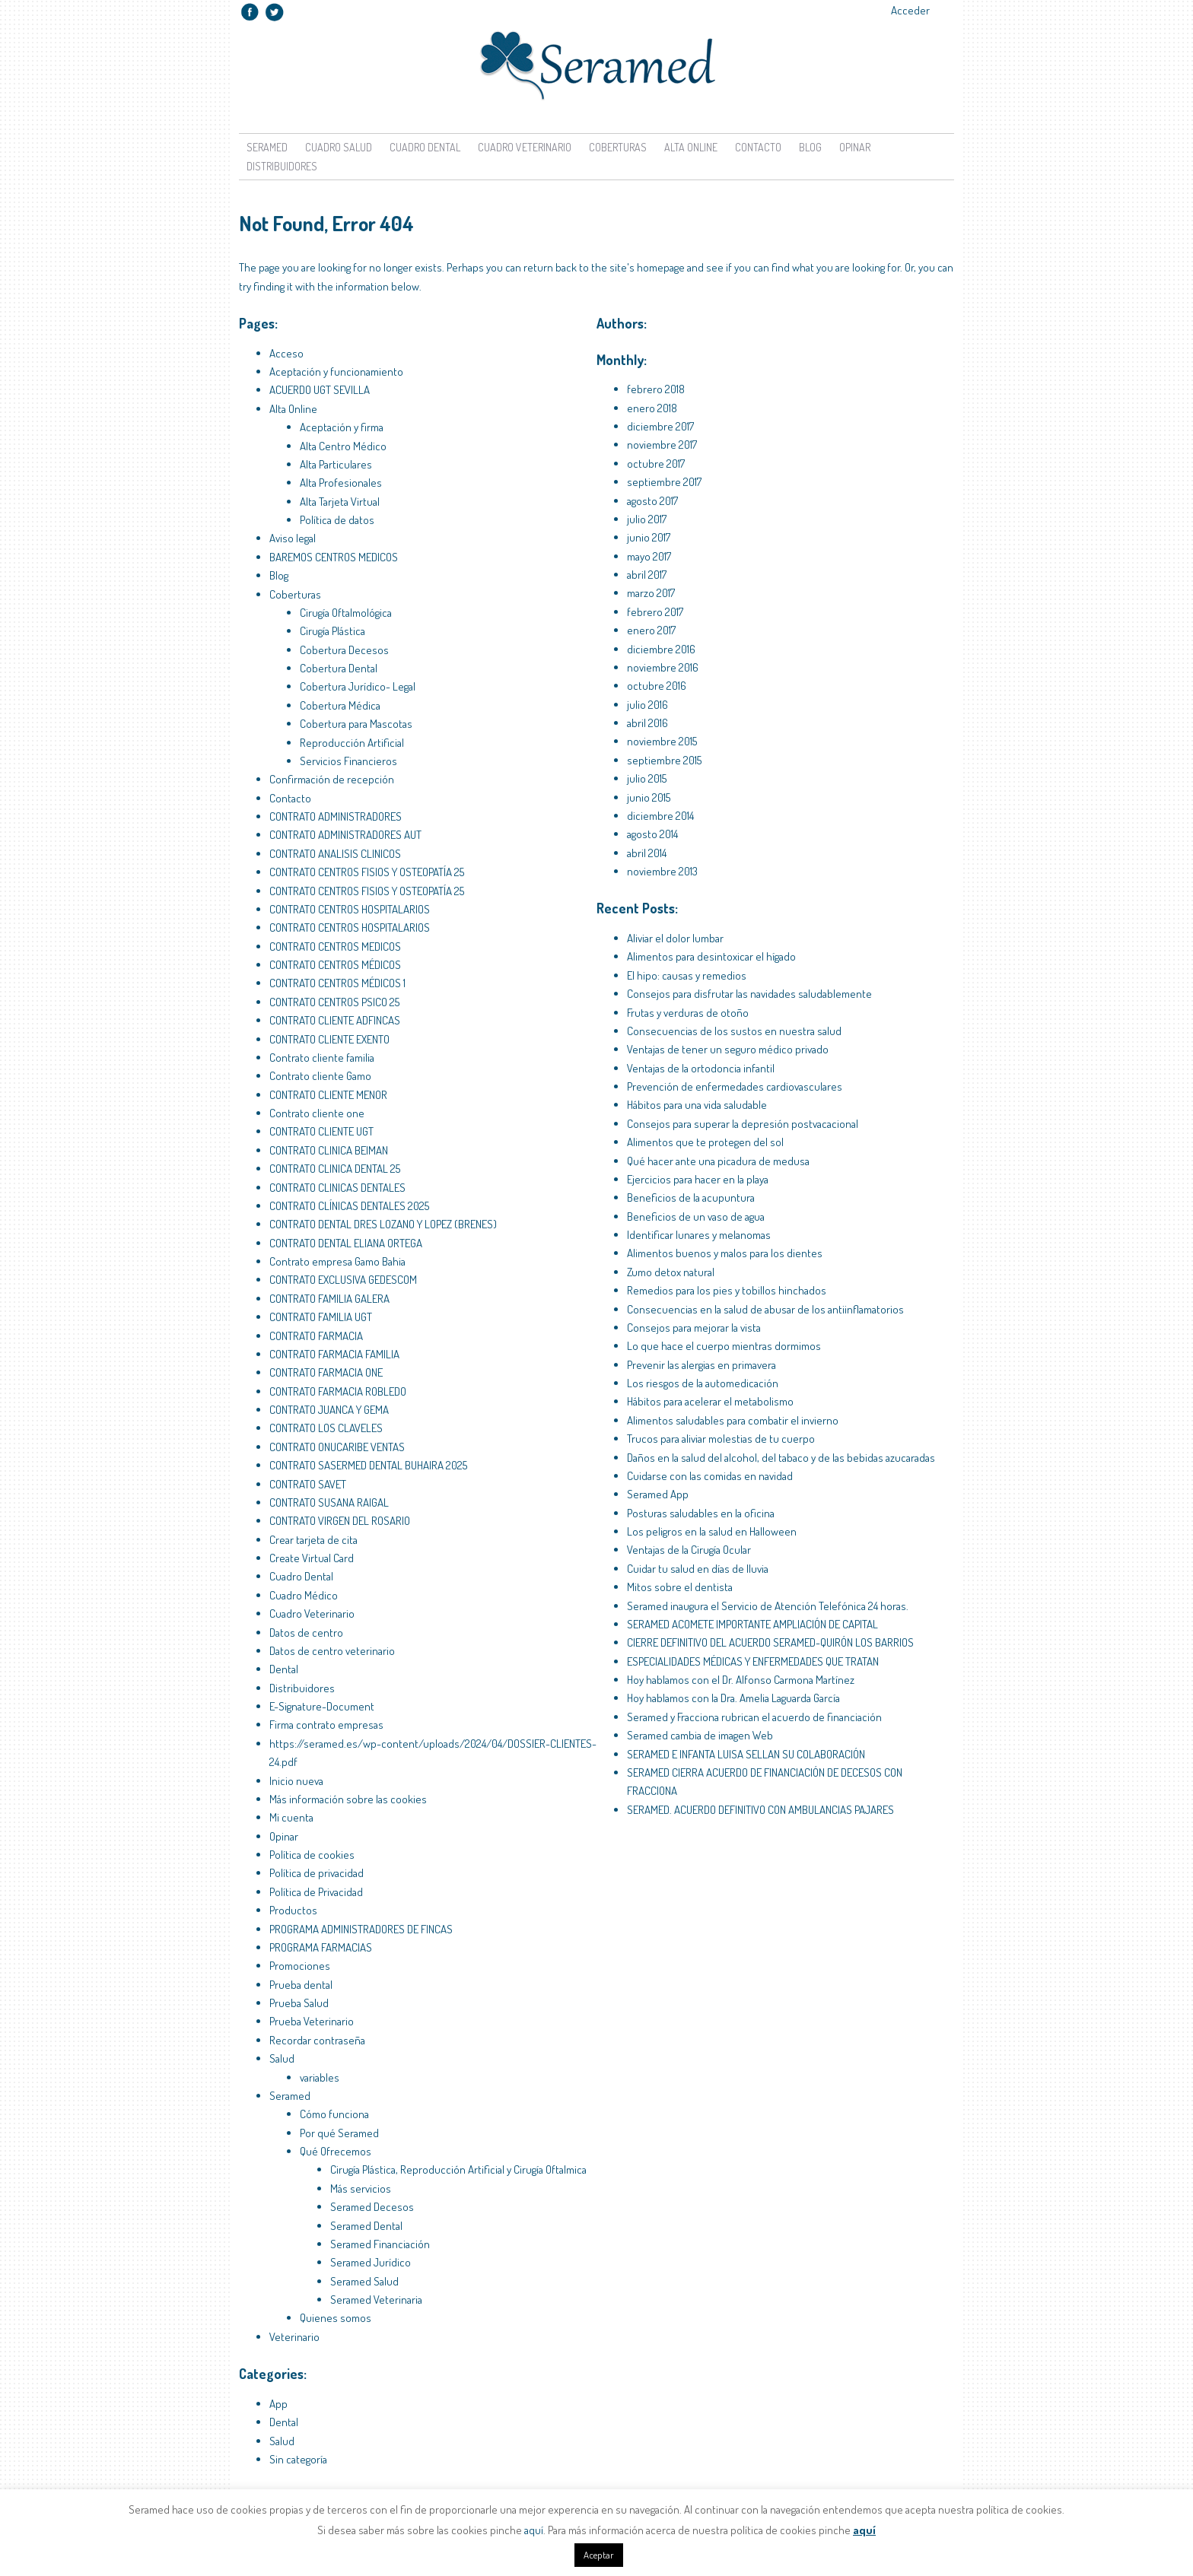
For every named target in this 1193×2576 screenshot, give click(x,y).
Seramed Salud (364, 2281)
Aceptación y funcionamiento (336, 371)
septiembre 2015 (664, 760)
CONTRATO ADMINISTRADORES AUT (345, 834)
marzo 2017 (651, 593)
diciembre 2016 (661, 649)
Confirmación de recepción (331, 779)
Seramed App (658, 1494)
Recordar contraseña (317, 2040)
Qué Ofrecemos (335, 2151)
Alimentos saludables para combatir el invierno (732, 1420)
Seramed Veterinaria (376, 2299)
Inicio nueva (296, 1781)
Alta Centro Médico (343, 446)
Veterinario (294, 2337)
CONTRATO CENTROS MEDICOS (335, 946)
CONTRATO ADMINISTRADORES (335, 816)
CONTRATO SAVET (307, 1484)
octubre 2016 (656, 685)
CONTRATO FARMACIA (316, 1336)
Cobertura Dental (338, 668)
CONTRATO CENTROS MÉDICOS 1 (337, 983)
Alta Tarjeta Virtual (340, 501)
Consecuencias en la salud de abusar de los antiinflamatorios (765, 1309)
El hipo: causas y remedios (686, 975)
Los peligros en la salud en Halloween (712, 1531)
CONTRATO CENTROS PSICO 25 (334, 1002)
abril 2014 (646, 853)
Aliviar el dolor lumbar (675, 938)
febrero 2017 (655, 612)
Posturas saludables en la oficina (701, 1513)
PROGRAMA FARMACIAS (320, 1947)
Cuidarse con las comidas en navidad (710, 1476)
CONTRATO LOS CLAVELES (326, 1428)
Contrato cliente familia (321, 1057)
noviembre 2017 (662, 444)
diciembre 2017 (660, 426)
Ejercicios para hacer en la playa (697, 1179)
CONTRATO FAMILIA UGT (320, 1317)
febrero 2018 (656, 389)
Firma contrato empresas (326, 1724)
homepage (661, 267)
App (278, 2404)
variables (319, 2077)
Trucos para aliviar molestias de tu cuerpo (721, 1438)
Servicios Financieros (348, 761)
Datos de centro (306, 1632)
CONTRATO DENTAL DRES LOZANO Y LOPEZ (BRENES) (383, 1224)
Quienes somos (335, 2318)
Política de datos (337, 520)
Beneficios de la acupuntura (691, 1197)
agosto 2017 (652, 501)
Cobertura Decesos (344, 650)
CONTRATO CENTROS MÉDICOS (335, 965)
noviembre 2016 (662, 667)
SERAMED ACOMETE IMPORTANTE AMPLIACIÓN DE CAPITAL (752, 1624)
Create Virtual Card (311, 1558)
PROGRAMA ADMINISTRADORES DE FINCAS (361, 1929)
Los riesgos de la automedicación (702, 1383)
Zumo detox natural (670, 1272)
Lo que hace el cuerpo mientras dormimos (724, 1346)
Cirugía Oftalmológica (346, 612)
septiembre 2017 (664, 482)
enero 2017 (651, 630)
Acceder (910, 10)
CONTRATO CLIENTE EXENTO (329, 1039)
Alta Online (690, 147)
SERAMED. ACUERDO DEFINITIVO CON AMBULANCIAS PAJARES (760, 1810)
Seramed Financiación (380, 2244)
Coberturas (618, 147)
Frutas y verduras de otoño (688, 1012)
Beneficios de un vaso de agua (696, 1216)
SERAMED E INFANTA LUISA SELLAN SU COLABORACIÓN (746, 1754)
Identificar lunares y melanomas (699, 1235)
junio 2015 (648, 797)
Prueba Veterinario (311, 2021)
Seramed (267, 147)
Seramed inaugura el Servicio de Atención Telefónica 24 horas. (767, 1606)
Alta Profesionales (341, 482)
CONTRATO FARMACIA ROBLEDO (337, 1391)
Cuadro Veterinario (524, 147)
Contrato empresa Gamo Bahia (337, 1261)
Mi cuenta (291, 1817)
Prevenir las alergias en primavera (701, 1365)
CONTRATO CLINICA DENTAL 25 (334, 1168)
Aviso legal (292, 538)
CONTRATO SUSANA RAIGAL (329, 1502)
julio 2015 (646, 778)
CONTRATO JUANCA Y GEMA (329, 1409)
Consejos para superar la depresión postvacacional (742, 1123)
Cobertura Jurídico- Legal (357, 686)
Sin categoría (298, 2459)
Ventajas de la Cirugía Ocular (689, 1549)
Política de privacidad (316, 1873)
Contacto (758, 147)
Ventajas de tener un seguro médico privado (728, 1049)
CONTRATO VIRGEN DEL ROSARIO (339, 1521)
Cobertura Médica (340, 705)
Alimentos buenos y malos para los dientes (724, 1253)
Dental (283, 1669)
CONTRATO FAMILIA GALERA (329, 1298)
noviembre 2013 (662, 871)
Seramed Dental (366, 2226)
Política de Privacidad (316, 1892)
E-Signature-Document (321, 1706)
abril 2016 (647, 723)
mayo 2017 (649, 556)
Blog (810, 147)
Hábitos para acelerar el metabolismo (710, 1401)
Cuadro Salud (338, 147)
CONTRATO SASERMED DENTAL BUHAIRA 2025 (368, 1465)
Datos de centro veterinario (332, 1651)
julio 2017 (646, 519)
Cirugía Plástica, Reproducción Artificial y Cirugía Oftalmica (458, 2169)
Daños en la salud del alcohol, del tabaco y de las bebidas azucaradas (781, 1457)
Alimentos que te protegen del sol (705, 1142)
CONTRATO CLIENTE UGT (321, 1131)
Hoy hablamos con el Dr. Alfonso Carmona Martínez (740, 1679)
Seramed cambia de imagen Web (700, 1735)
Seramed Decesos (372, 2207)
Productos (293, 1910)
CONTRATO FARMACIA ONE (326, 1372)
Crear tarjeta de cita (313, 1540)
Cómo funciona (334, 2114)
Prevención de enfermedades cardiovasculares (734, 1086)
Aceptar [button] (599, 2555)
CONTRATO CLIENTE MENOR (328, 1095)
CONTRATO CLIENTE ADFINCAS (334, 1020)
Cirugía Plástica (332, 631)
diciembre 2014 (660, 815)
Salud (281, 2058)
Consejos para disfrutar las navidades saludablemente (749, 993)
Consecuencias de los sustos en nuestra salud (734, 1031)
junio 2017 (648, 537)
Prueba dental (300, 1984)
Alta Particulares (336, 464)
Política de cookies (312, 1854)
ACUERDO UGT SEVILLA (319, 390)
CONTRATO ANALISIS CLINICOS (335, 853)
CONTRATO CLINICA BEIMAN (328, 1150)
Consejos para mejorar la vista (694, 1327)
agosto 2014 (652, 834)
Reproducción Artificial (352, 742)
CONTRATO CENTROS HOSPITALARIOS (349, 909)
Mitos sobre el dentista (680, 1587)
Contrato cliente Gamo (320, 1076)
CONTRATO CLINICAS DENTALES (337, 1187)
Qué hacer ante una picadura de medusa (718, 1161)
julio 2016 (647, 704)
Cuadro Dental (425, 147)
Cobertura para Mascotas (356, 723)
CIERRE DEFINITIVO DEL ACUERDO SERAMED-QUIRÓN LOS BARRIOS (770, 1642)
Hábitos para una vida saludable (697, 1104)
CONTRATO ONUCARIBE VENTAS (337, 1447)
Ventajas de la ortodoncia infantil (701, 1068)
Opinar (854, 147)
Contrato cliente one (316, 1113)
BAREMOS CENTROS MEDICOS (333, 557)
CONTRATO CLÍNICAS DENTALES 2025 (349, 1206)
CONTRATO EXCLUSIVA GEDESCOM (343, 1279)
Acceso (286, 353)
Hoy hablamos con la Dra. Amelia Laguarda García (733, 1698)
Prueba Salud (299, 2003)
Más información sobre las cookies (348, 1799)
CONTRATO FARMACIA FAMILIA (334, 1354)
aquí (533, 2530)
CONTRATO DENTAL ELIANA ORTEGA (345, 1243)
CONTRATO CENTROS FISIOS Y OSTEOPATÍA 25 (366, 872)
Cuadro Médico (303, 1595)
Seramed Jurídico (370, 2262)
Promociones (299, 1965)
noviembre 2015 (662, 741)
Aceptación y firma (341, 427)
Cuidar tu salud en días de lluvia (697, 1568)
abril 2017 (646, 574)
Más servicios (360, 2188)
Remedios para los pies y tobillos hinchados (726, 1290)
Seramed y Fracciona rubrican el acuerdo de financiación (754, 1717)
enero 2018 (652, 408)
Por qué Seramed (339, 2133)
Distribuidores (282, 166)
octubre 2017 (656, 463)
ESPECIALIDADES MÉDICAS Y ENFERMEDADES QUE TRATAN (753, 1661)
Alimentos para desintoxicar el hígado (711, 956)
